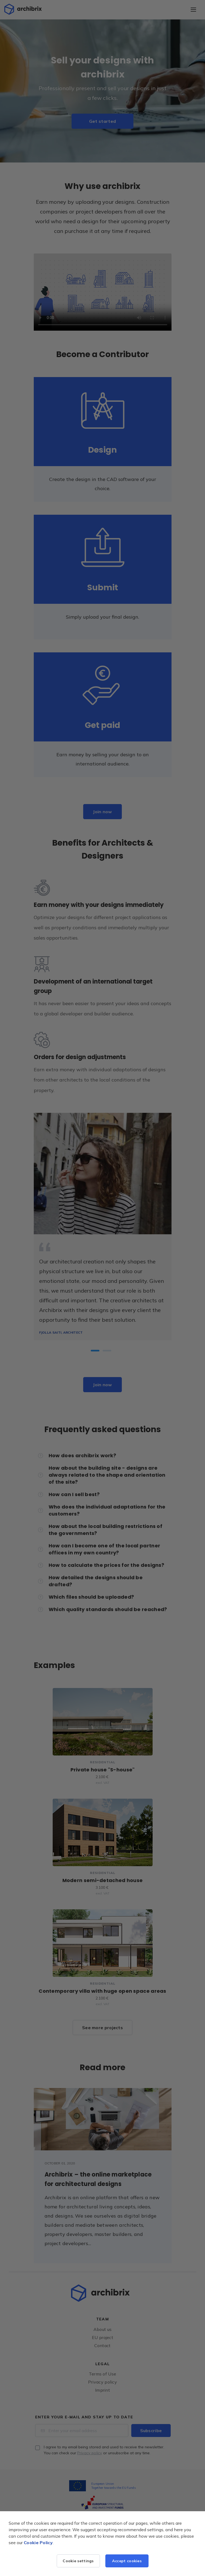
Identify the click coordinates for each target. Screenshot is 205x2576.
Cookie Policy (38, 2542)
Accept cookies (127, 2560)
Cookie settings (78, 2560)
